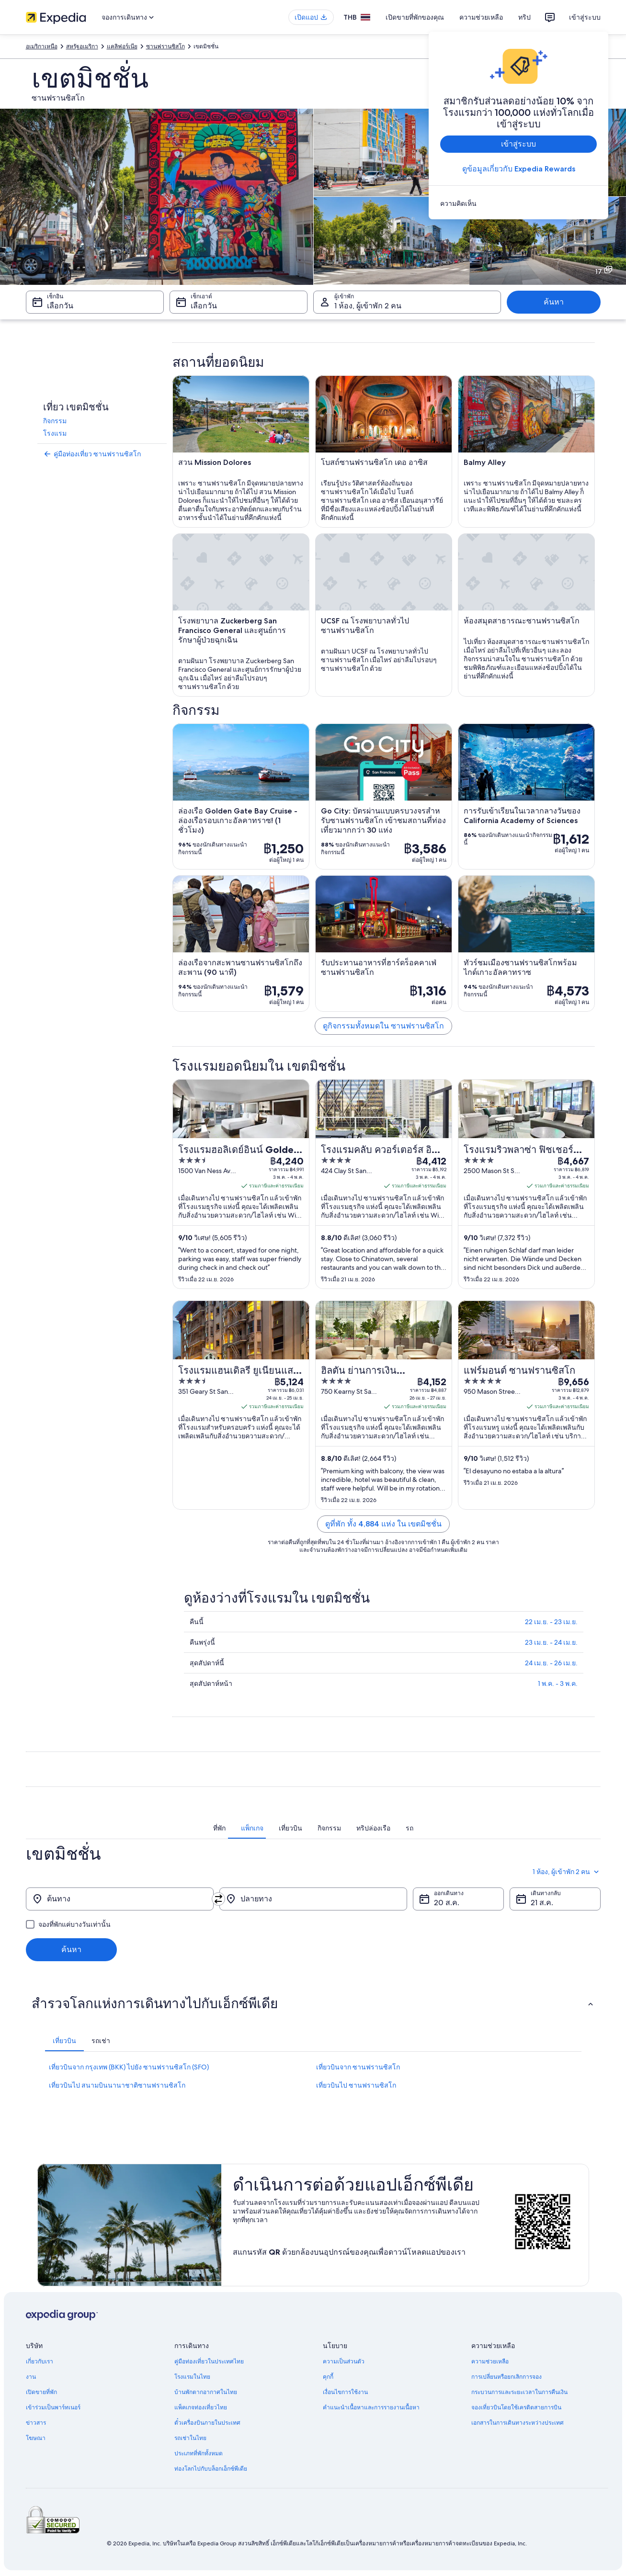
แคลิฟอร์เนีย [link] (122, 46)
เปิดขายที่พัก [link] (41, 2392)
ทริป (524, 17)
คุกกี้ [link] (328, 2377)
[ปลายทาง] (313, 1898)
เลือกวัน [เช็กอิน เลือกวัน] (60, 306)
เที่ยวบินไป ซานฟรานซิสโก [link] (356, 2085)
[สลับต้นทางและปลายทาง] (218, 1899)
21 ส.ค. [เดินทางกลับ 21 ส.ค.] (542, 1903)
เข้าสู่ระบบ (585, 17)
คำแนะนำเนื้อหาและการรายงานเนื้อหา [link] (371, 2407)
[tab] (219, 1828)
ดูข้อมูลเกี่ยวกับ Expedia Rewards (518, 168)
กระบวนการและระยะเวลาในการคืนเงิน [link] (519, 2392)
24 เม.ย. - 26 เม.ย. (551, 1663)
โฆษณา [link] (36, 2438)
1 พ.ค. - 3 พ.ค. (558, 1683)
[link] (518, 203)
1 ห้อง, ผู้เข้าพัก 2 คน (567, 1871)
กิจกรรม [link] (55, 421)
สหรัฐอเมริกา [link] (82, 46)
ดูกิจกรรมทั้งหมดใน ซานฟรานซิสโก (383, 1025)
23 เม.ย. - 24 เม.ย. (551, 1642)
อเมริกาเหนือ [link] (41, 46)
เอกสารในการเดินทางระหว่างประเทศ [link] (517, 2423)
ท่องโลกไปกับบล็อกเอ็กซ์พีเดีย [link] (210, 2469)
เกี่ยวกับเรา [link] (39, 2361)
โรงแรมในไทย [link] (192, 2377)
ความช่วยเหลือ (481, 17)
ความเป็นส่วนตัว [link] (343, 2361)
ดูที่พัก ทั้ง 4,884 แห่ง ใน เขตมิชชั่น (383, 1523)
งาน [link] (31, 2377)
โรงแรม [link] (55, 433)
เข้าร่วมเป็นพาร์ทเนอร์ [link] (53, 2407)
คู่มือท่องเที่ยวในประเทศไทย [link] (209, 2361)
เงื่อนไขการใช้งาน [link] (345, 2392)
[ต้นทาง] (120, 1898)
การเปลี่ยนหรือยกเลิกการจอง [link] (506, 2377)
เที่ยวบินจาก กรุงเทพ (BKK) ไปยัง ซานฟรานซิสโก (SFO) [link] (129, 2067)
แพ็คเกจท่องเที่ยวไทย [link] (200, 2407)
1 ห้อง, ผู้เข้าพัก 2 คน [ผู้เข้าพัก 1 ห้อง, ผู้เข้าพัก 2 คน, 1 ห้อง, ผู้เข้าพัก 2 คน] (367, 306)
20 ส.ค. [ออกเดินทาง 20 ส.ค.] (446, 1903)
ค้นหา (554, 301)
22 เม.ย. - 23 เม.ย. (551, 1621)
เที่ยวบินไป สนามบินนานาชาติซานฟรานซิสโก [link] (117, 2085)
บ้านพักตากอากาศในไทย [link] (205, 2392)
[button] (313, 2003)
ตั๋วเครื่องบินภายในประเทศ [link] (207, 2423)
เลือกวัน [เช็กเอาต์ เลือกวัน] (204, 306)
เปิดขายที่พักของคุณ (415, 17)
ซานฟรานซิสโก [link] (165, 46)
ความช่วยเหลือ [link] (490, 2361)
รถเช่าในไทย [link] (190, 2438)
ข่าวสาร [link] (36, 2423)
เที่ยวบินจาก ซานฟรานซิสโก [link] (358, 2067)
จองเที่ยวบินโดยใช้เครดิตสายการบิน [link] (516, 2407)
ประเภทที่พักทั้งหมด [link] (198, 2453)
